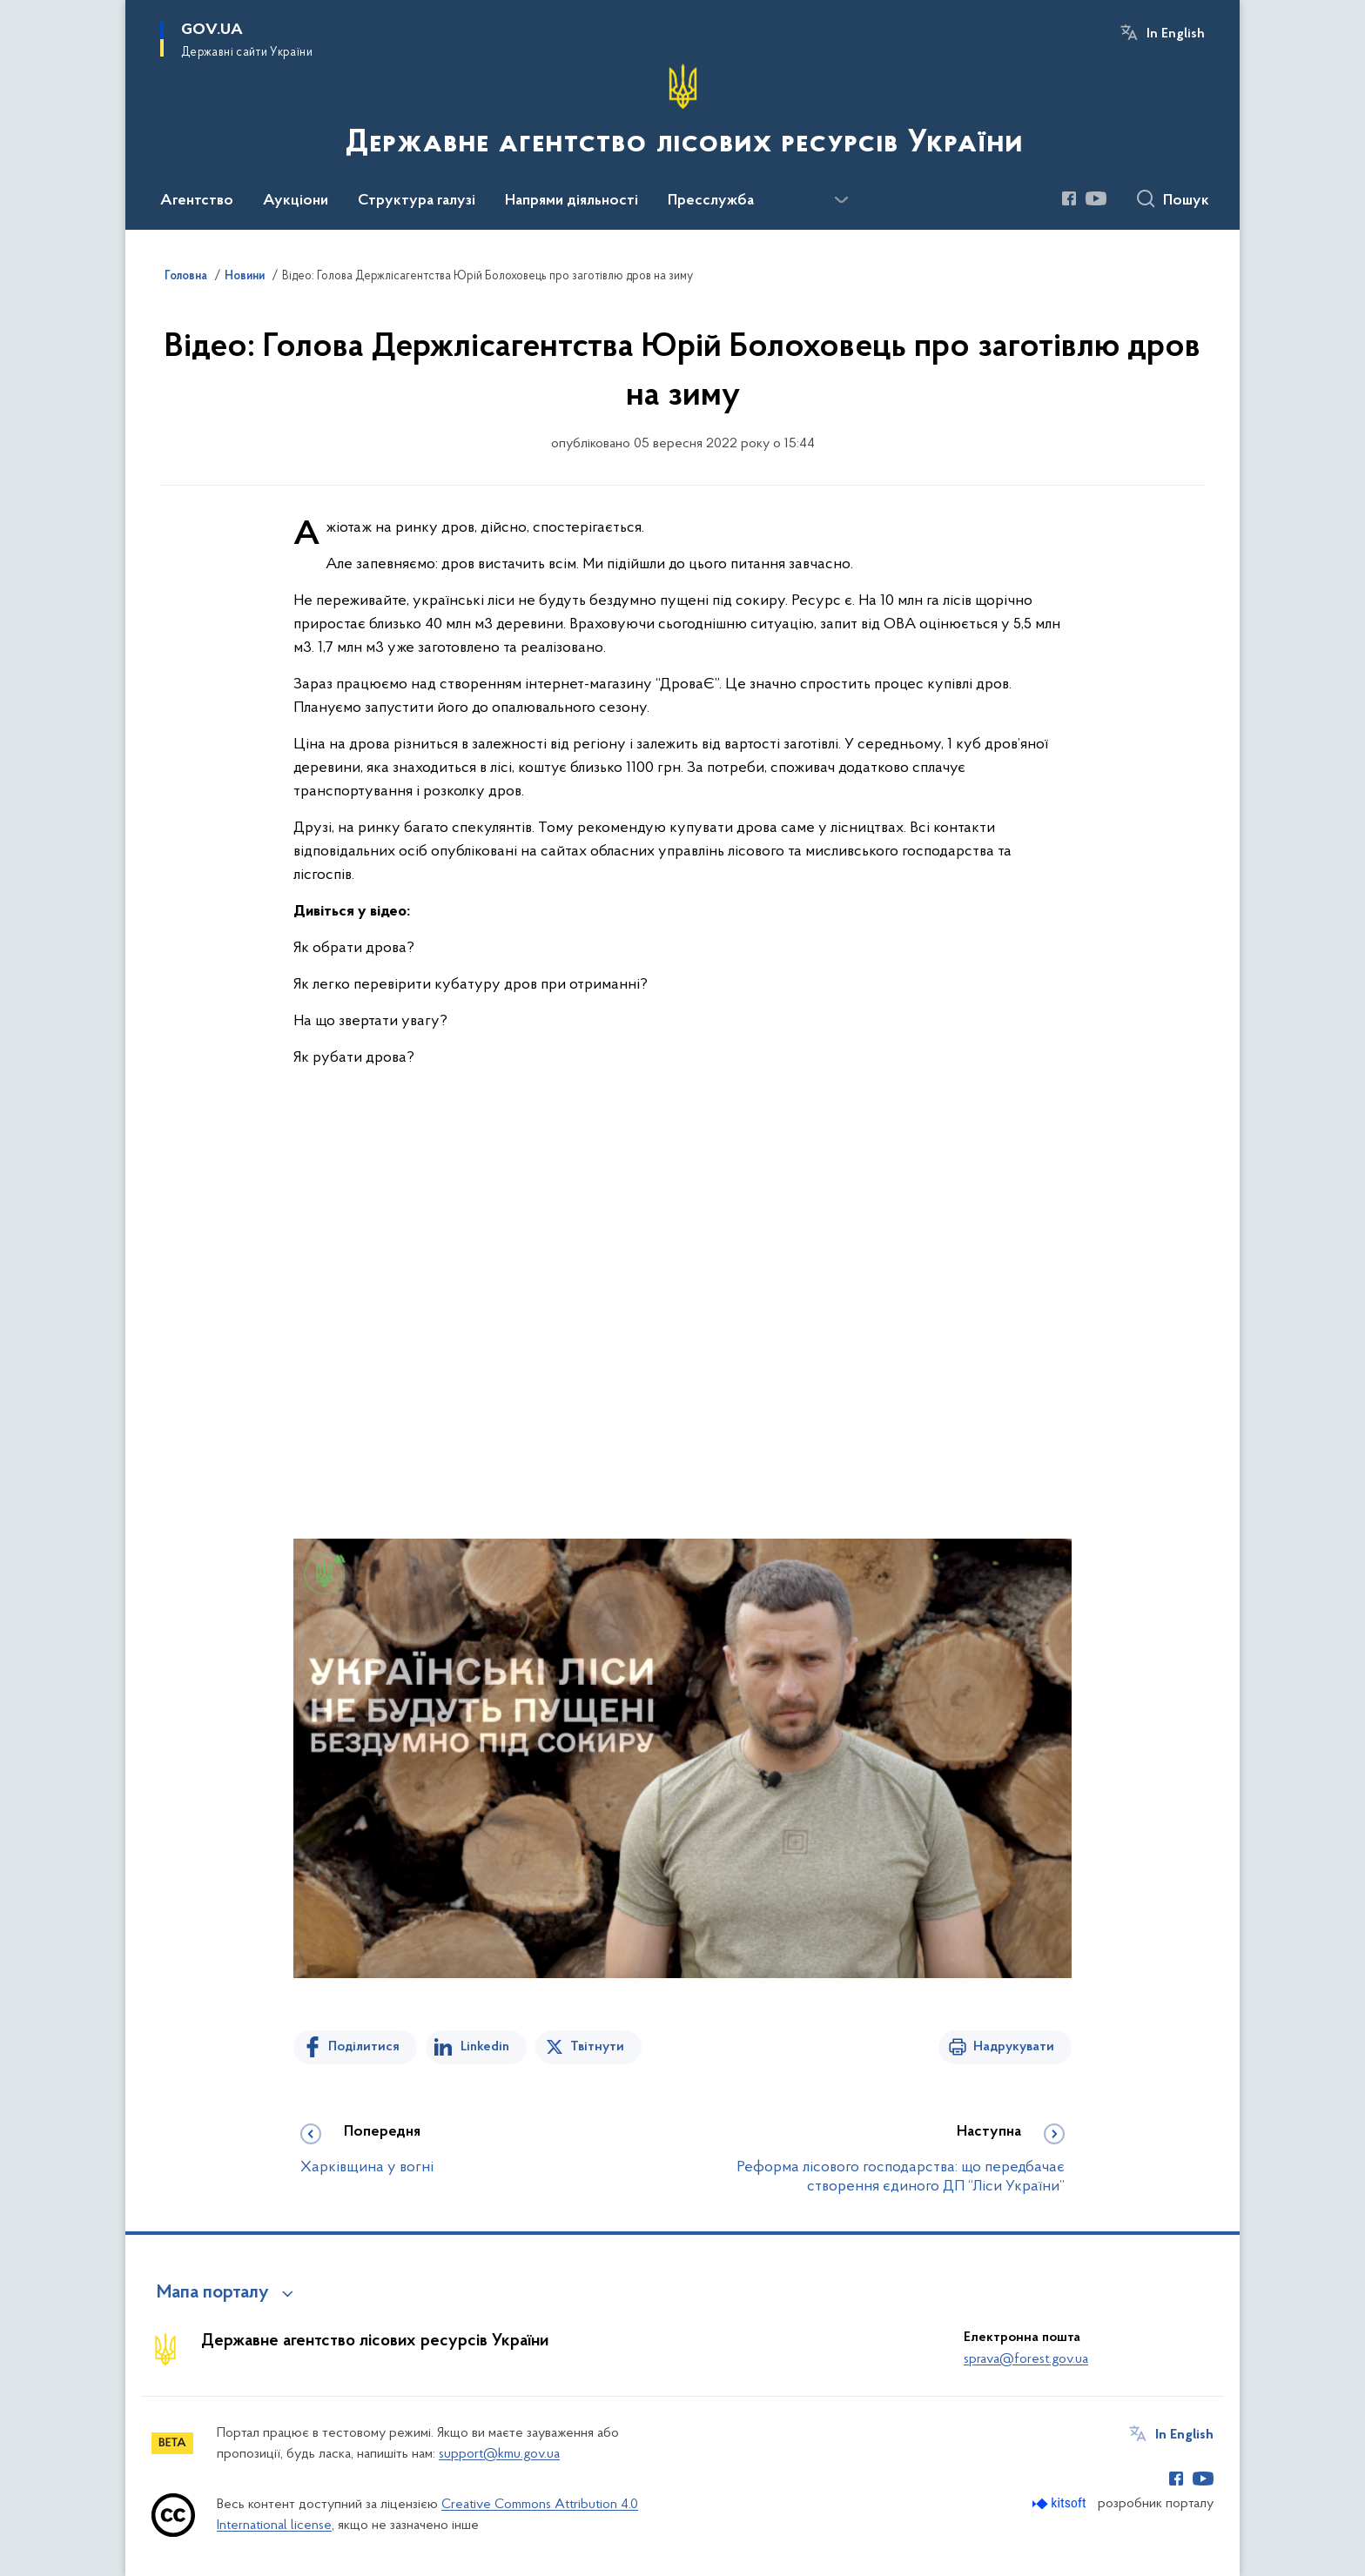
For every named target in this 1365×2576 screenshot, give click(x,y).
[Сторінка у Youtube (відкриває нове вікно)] (1096, 198)
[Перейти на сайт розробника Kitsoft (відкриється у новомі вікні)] (1060, 2503)
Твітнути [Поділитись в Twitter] (597, 2047)
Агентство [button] (196, 201)
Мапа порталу (213, 2293)
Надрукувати (1013, 2047)
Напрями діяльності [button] (571, 201)
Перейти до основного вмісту (11, 11)
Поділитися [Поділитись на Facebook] (364, 2047)
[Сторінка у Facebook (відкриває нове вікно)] (1069, 198)
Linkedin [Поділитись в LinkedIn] (485, 2047)
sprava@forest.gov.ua (1026, 2359)
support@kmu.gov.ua (499, 2454)
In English (1175, 34)
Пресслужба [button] (711, 201)
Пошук (1186, 201)
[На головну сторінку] (682, 113)
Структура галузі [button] (416, 201)
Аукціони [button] (295, 201)
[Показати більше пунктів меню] (841, 200)
